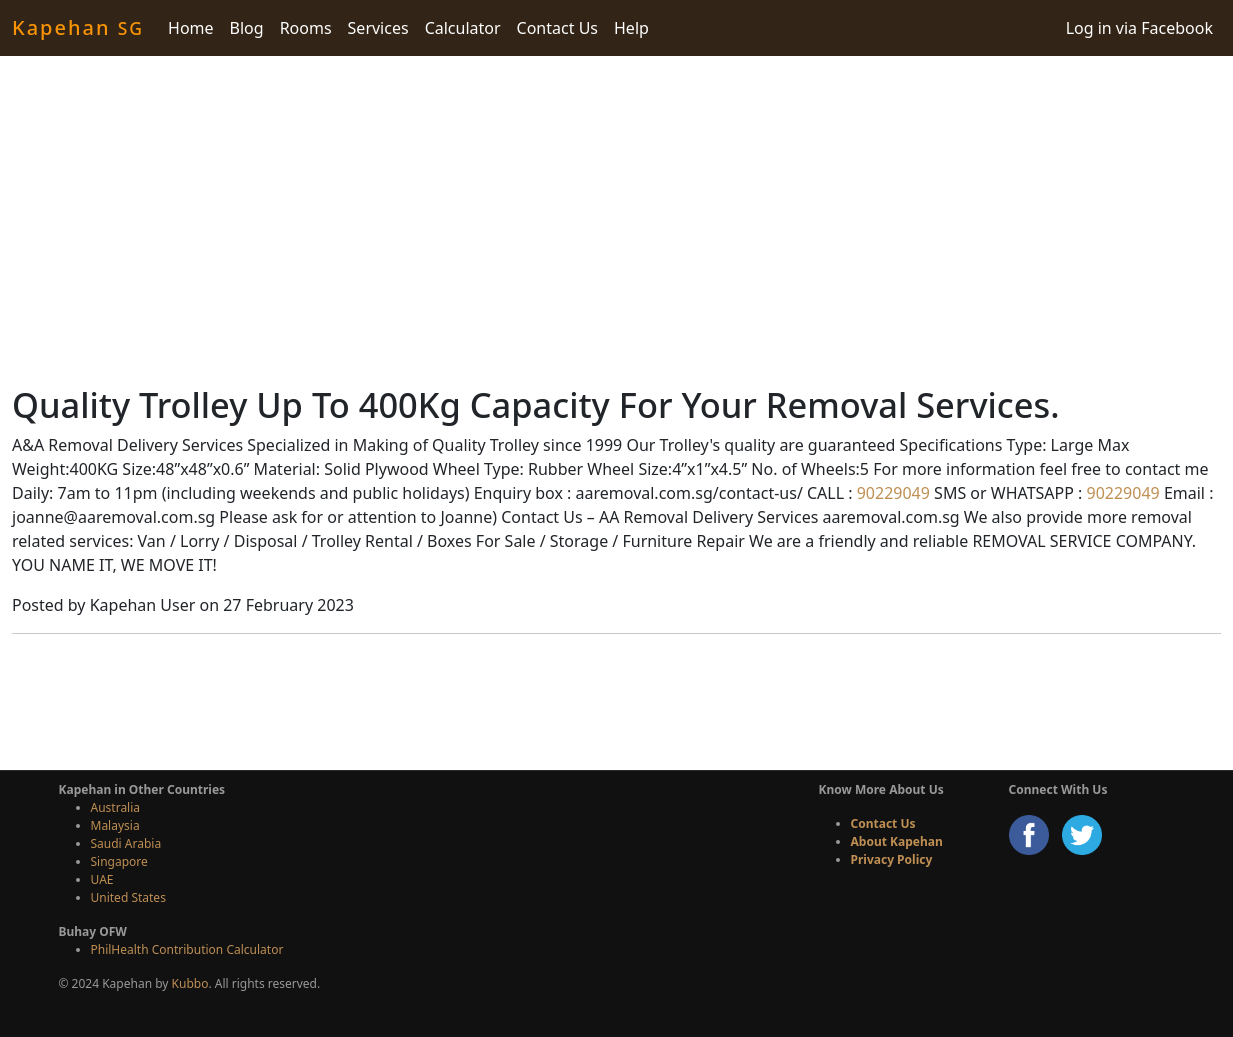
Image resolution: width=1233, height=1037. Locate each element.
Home (191, 28)
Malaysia (115, 825)
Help (631, 28)
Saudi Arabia (126, 843)
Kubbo (190, 983)
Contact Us (557, 28)
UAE (102, 879)
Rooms (306, 28)
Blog (247, 28)
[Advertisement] (617, 220)
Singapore (119, 861)
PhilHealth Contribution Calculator (187, 949)
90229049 (891, 493)
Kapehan (78, 27)
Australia (116, 807)
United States (128, 897)
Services (378, 28)
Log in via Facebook (1139, 28)
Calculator (463, 28)
